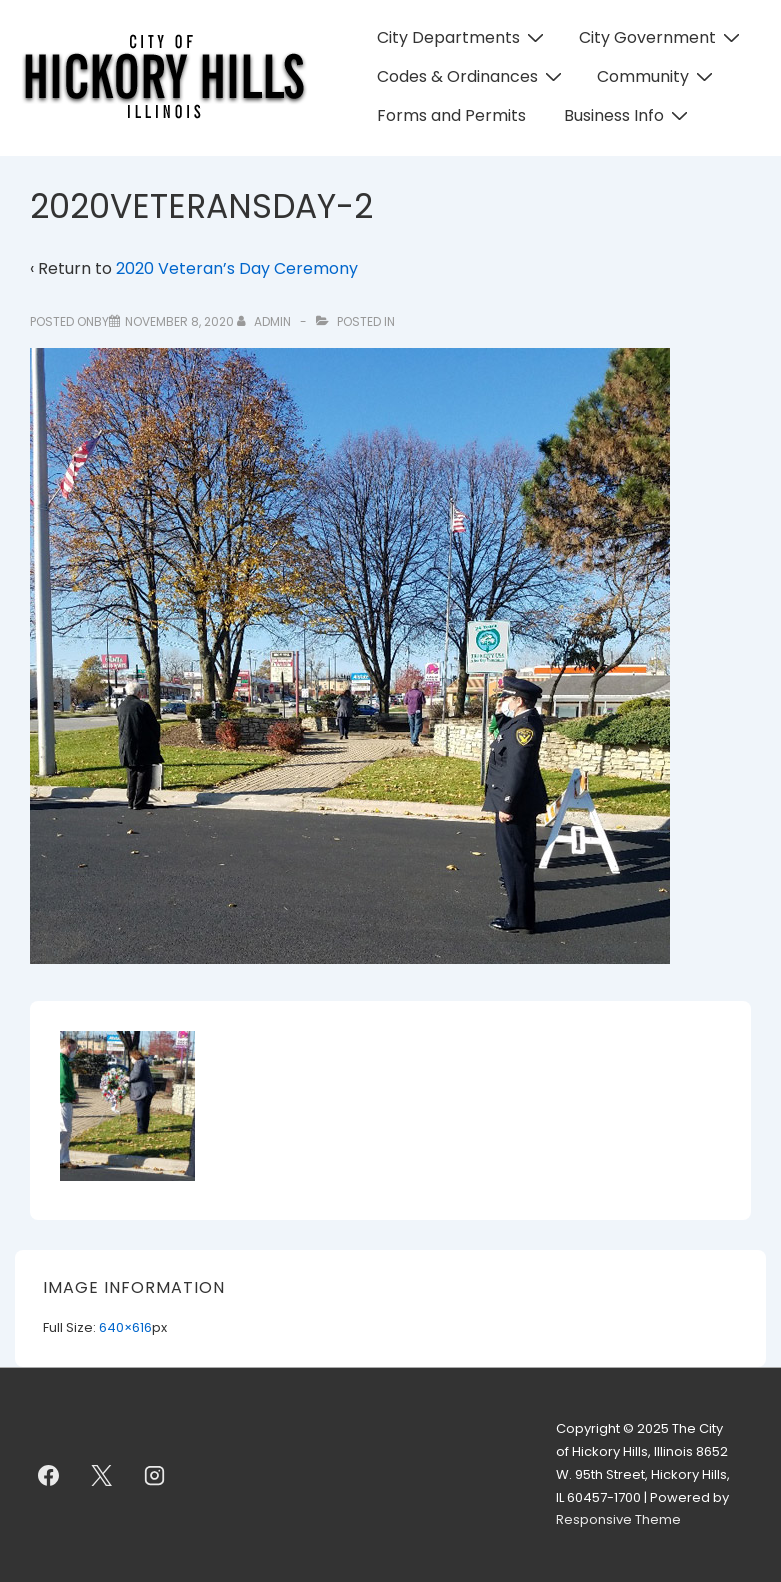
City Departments (463, 37)
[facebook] (49, 1475)
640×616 (125, 1327)
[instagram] (155, 1475)
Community (657, 76)
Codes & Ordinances (472, 76)
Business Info (628, 115)
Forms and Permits (451, 115)
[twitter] (102, 1475)
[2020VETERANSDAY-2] (179, 321)
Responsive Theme (618, 1519)
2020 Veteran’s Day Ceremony (237, 268)
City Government (662, 37)
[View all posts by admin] (265, 321)
